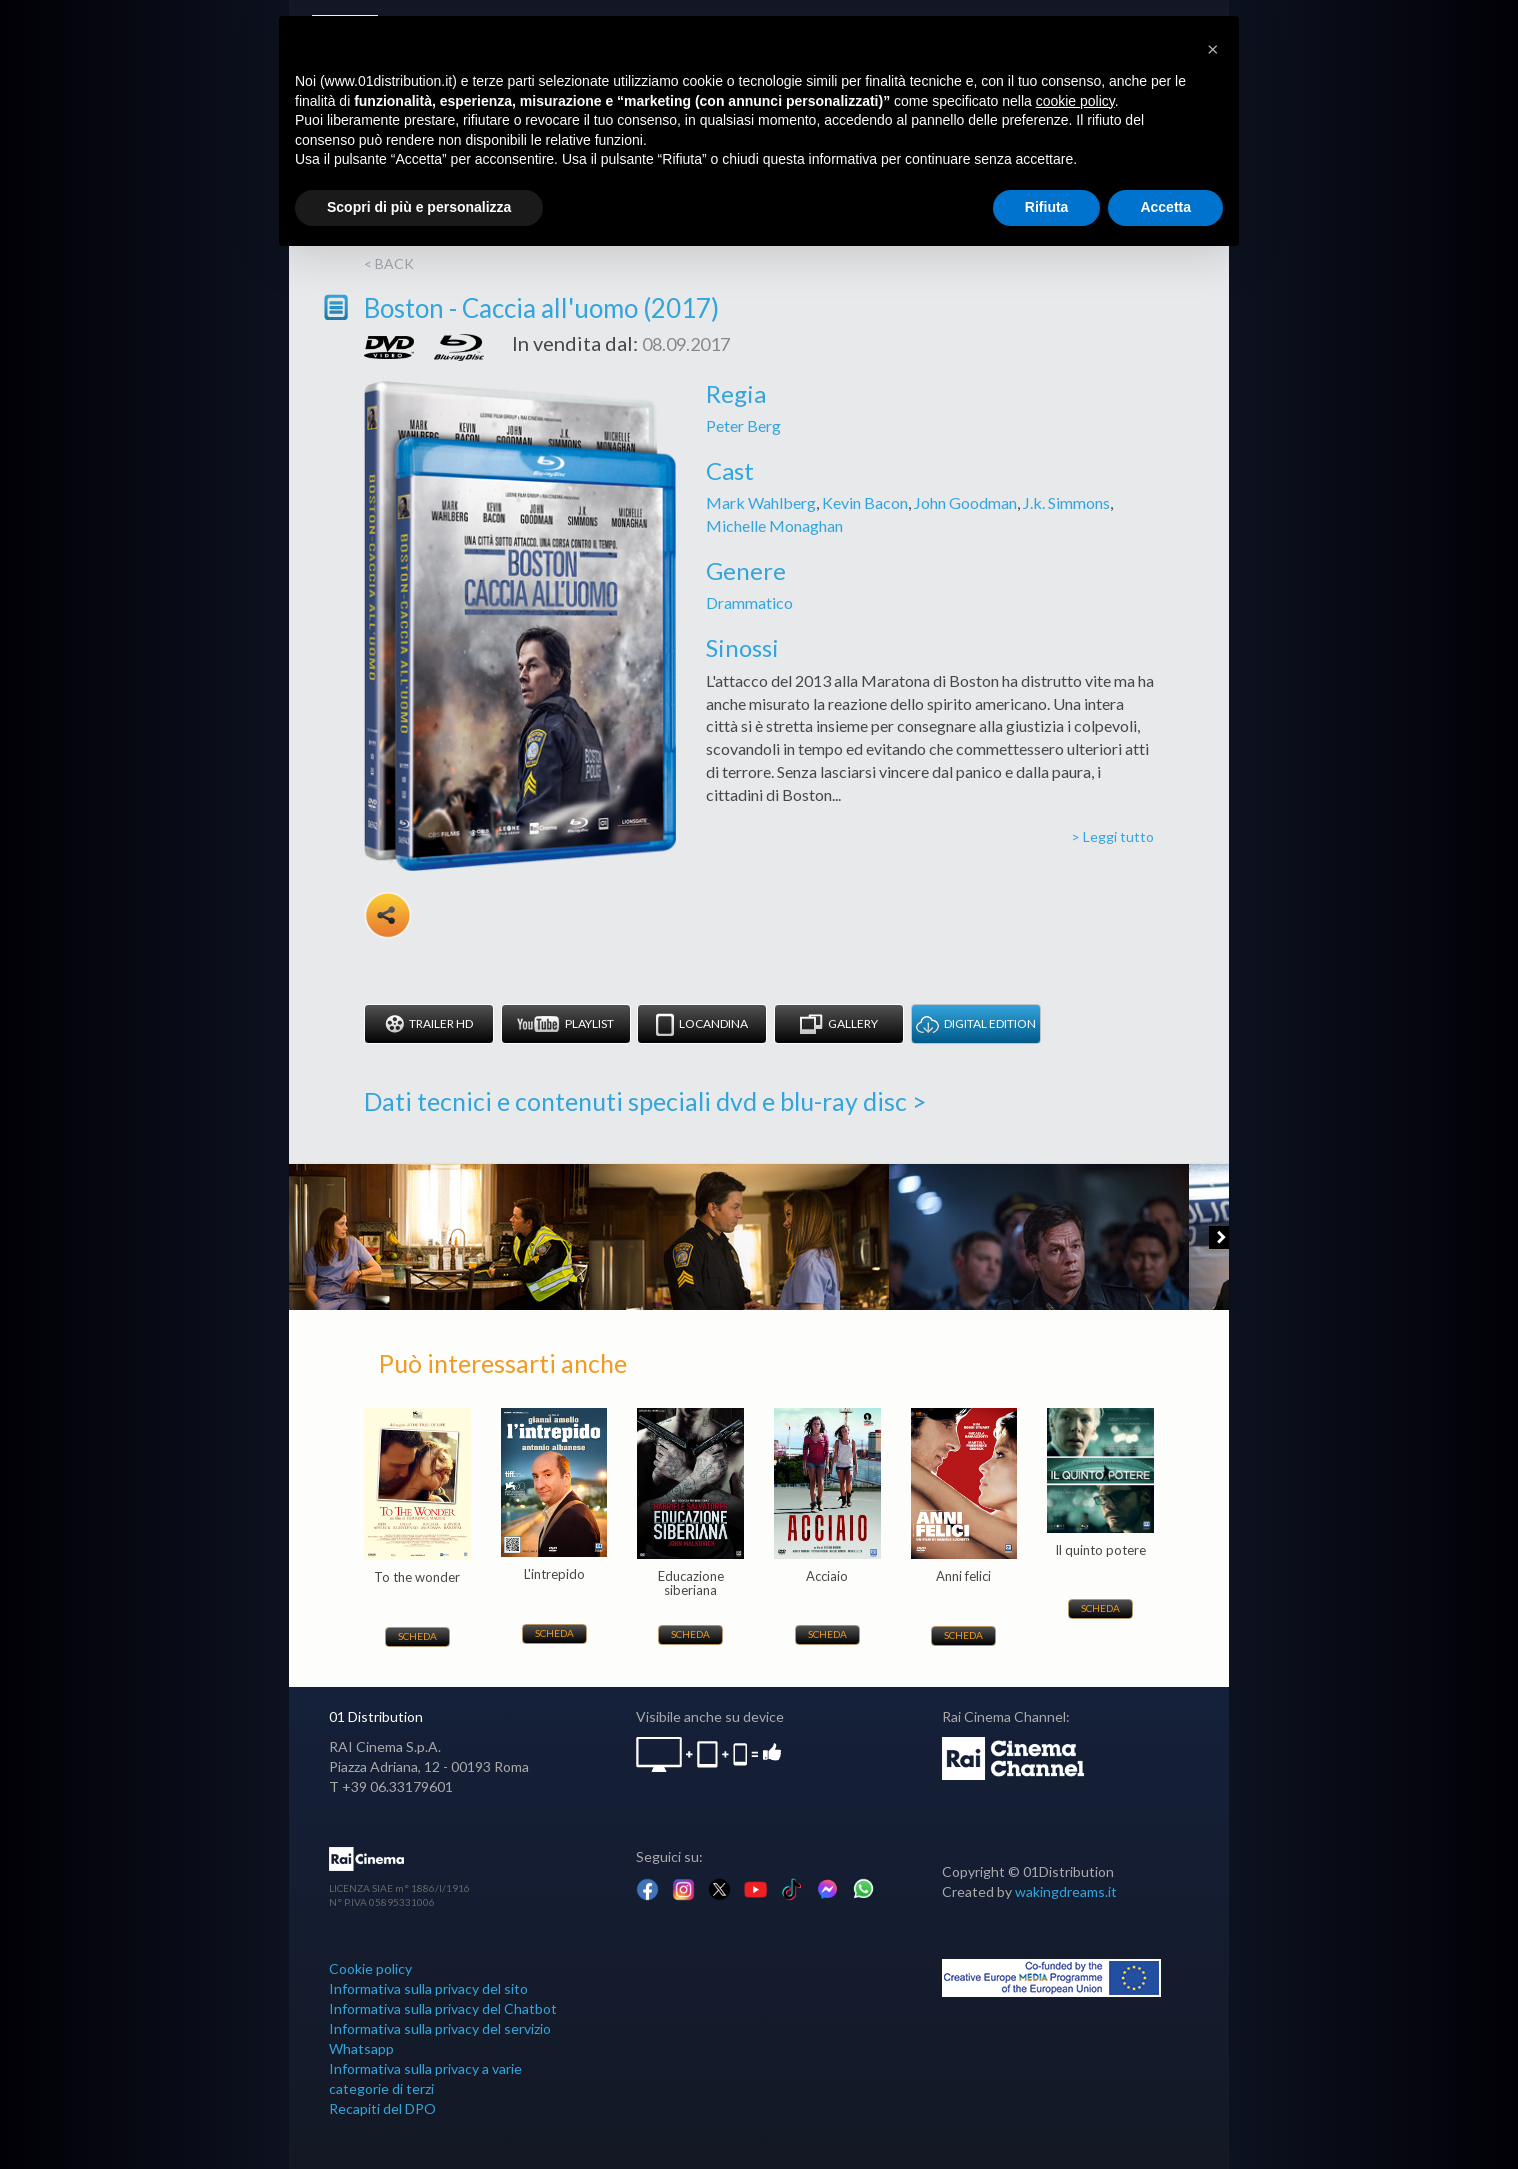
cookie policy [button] (1075, 101)
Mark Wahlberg (761, 502)
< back (389, 263)
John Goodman (965, 502)
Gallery (839, 1024)
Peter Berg (743, 425)
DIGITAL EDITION (976, 1024)
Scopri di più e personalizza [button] (419, 207)
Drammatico (749, 602)
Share (388, 915)
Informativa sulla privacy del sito (428, 1988)
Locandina (702, 1024)
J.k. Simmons (1066, 502)
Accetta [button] (1165, 207)
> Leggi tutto (1112, 836)
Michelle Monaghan (774, 525)
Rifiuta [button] (1047, 207)
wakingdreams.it (1066, 1891)
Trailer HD (429, 1024)
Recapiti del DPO (382, 2108)
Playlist (565, 1024)
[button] (1213, 48)
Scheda (417, 1636)
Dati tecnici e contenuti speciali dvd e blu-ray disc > (645, 1101)
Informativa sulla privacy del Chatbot (443, 2008)
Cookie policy (370, 1968)
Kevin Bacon (865, 502)
